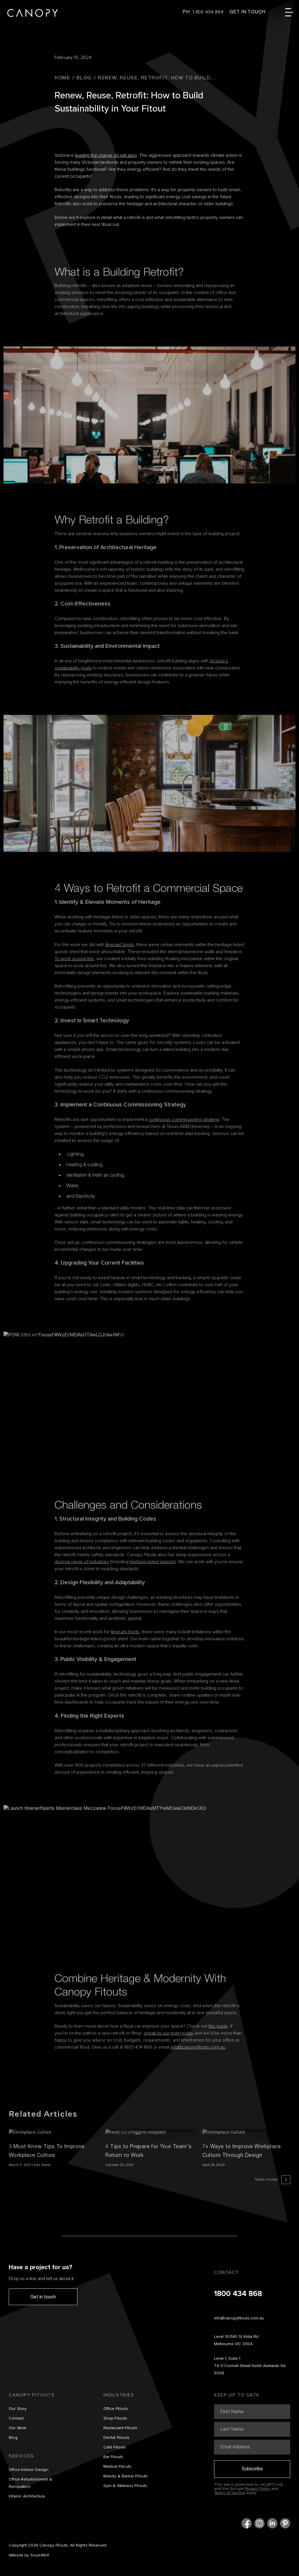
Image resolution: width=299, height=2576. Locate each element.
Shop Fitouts (115, 2418)
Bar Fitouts (113, 2457)
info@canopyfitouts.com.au (239, 2318)
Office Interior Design (28, 2470)
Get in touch (43, 2296)
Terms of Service (229, 2493)
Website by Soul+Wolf (29, 2555)
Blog (13, 2438)
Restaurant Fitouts (120, 2428)
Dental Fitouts (116, 2438)
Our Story (18, 2409)
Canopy (32, 13)
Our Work (17, 2428)
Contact (16, 2418)
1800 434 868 (238, 2294)
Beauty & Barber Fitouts (125, 2476)
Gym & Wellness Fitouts (125, 2486)
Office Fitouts (115, 2409)
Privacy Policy (257, 2489)
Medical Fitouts (117, 2466)
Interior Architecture (27, 2496)
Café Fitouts (114, 2447)
